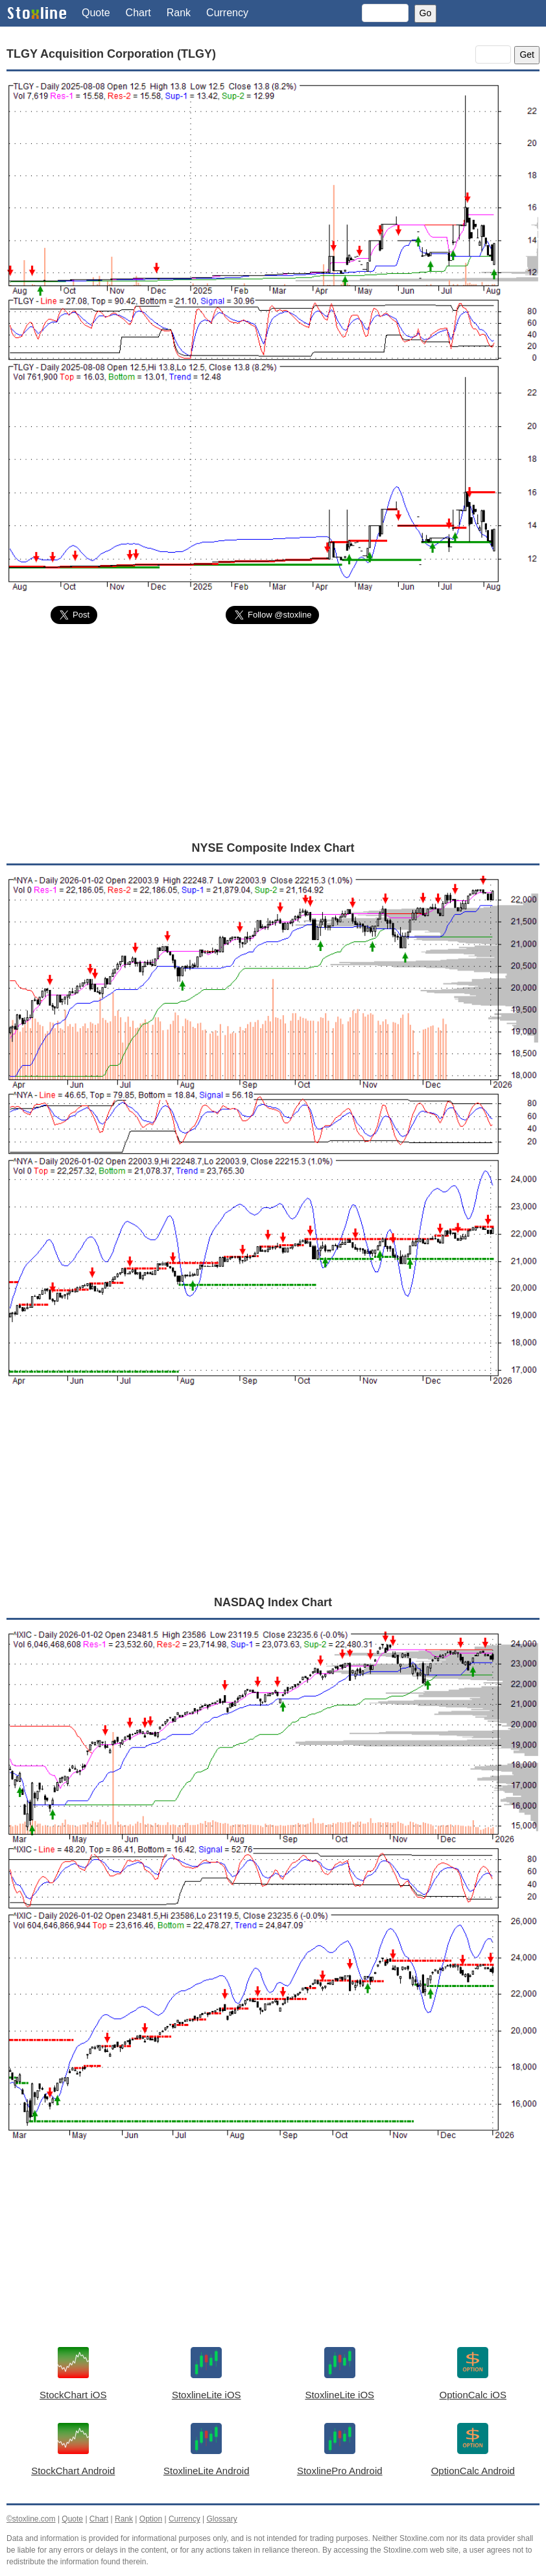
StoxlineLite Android (206, 2470)
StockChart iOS (73, 2394)
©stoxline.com (31, 2518)
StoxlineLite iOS (206, 2394)
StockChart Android (73, 2470)
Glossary (221, 2518)
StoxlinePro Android (340, 2470)
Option (150, 2518)
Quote (96, 12)
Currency (227, 12)
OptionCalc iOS (473, 2394)
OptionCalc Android (473, 2470)
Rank (179, 12)
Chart (138, 12)
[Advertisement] (273, 732)
